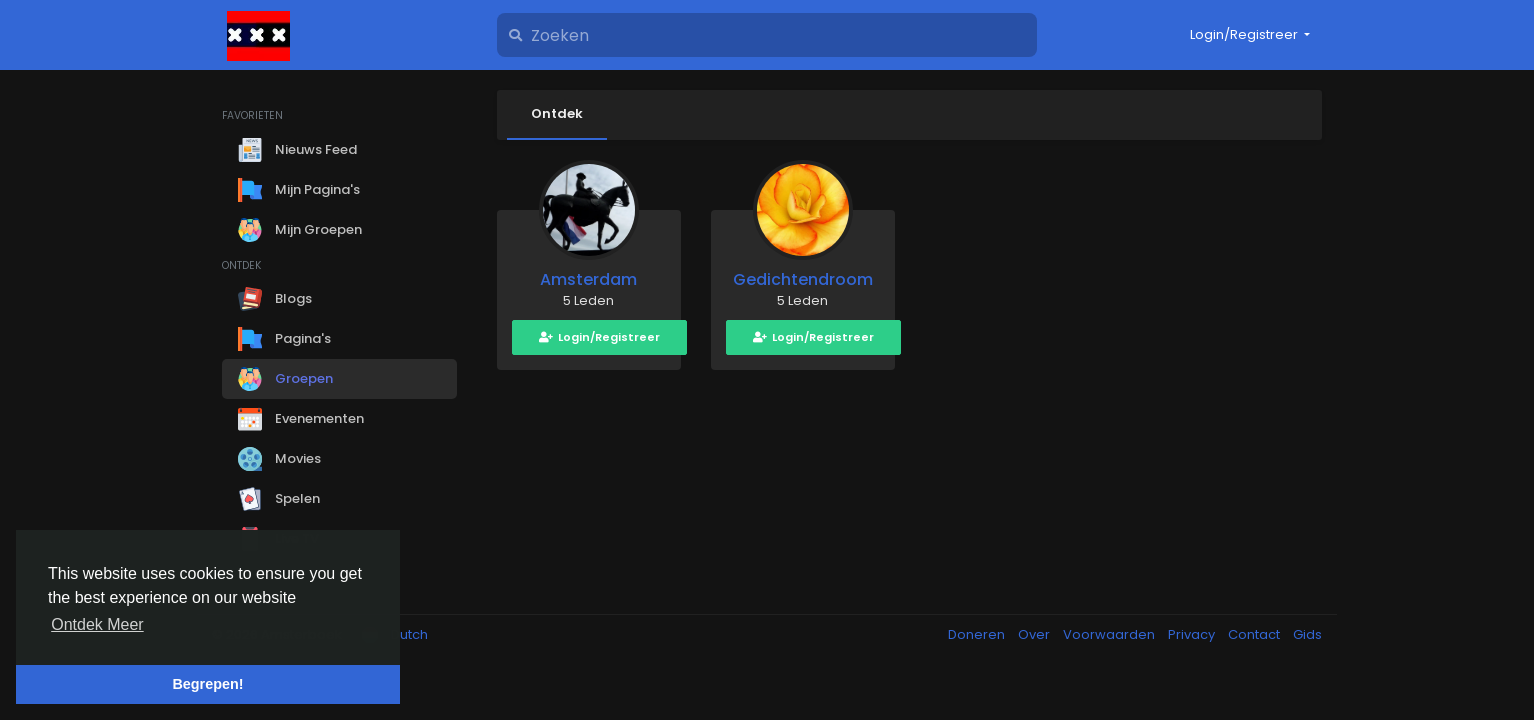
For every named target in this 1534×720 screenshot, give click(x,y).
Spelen (279, 499)
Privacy (1193, 634)
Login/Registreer (599, 337)
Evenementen (301, 419)
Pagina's (284, 339)
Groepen (285, 379)
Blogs (275, 299)
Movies (279, 459)
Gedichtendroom (803, 279)
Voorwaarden (1110, 634)
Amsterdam (588, 279)
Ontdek (557, 113)
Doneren (978, 634)
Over (1035, 634)
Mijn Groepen (300, 230)
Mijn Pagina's (299, 190)
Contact (1255, 634)
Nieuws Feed (297, 150)
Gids (1307, 634)
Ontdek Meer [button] (97, 624)
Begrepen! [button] (207, 684)
